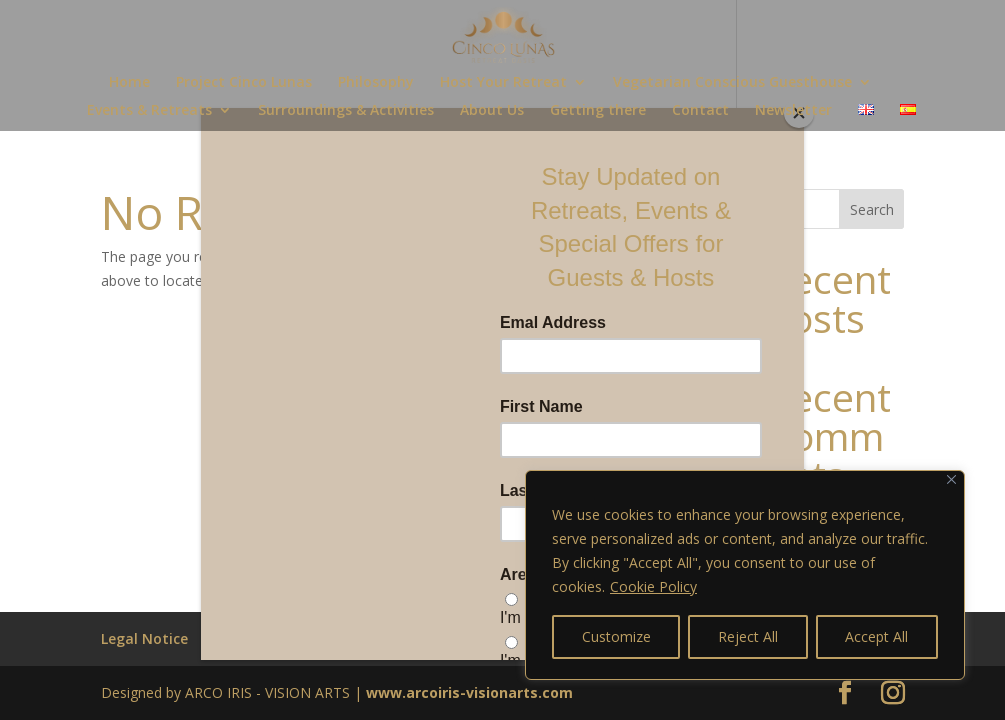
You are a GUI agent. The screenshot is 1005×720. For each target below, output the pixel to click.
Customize (616, 636)
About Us (492, 111)
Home (129, 83)
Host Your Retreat (503, 83)
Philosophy (376, 83)
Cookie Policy (653, 586)
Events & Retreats (149, 111)
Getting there (598, 111)
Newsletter (793, 111)
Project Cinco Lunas (244, 83)
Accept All (876, 636)
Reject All (748, 636)
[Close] (951, 479)
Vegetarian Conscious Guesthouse (732, 83)
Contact (700, 111)
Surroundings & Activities (346, 111)
